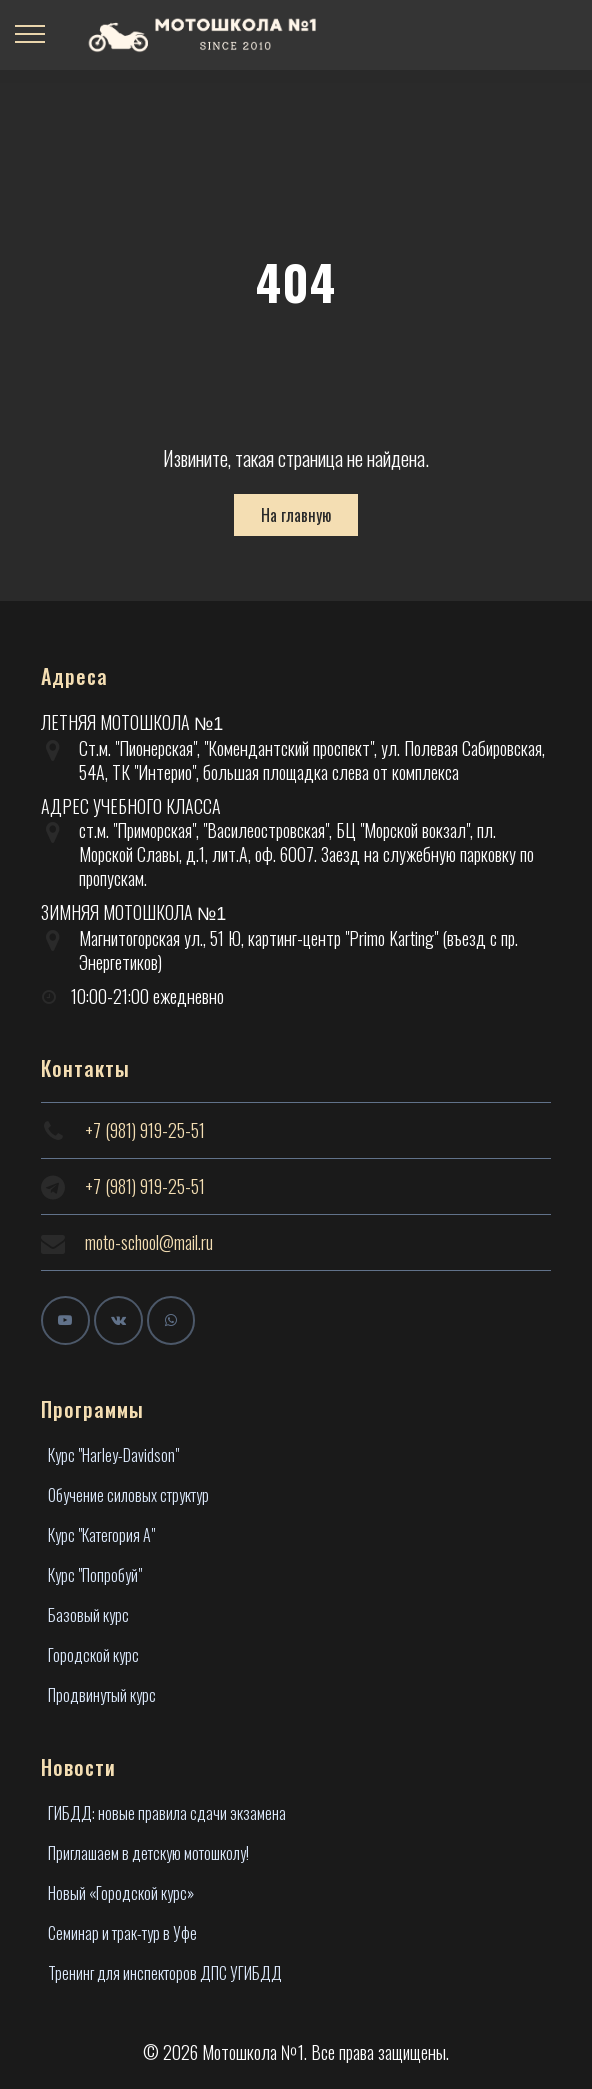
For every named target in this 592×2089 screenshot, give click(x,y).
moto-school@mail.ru (149, 1242)
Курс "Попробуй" (95, 1575)
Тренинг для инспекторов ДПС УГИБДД (165, 1973)
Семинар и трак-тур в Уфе (122, 1933)
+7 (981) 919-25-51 (145, 1130)
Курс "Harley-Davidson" (113, 1455)
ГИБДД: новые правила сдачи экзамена (167, 1813)
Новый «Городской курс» (121, 1893)
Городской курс (93, 1655)
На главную (296, 515)
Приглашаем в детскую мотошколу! (148, 1853)
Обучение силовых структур (128, 1495)
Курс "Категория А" (101, 1535)
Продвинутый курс (102, 1695)
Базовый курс (88, 1615)
